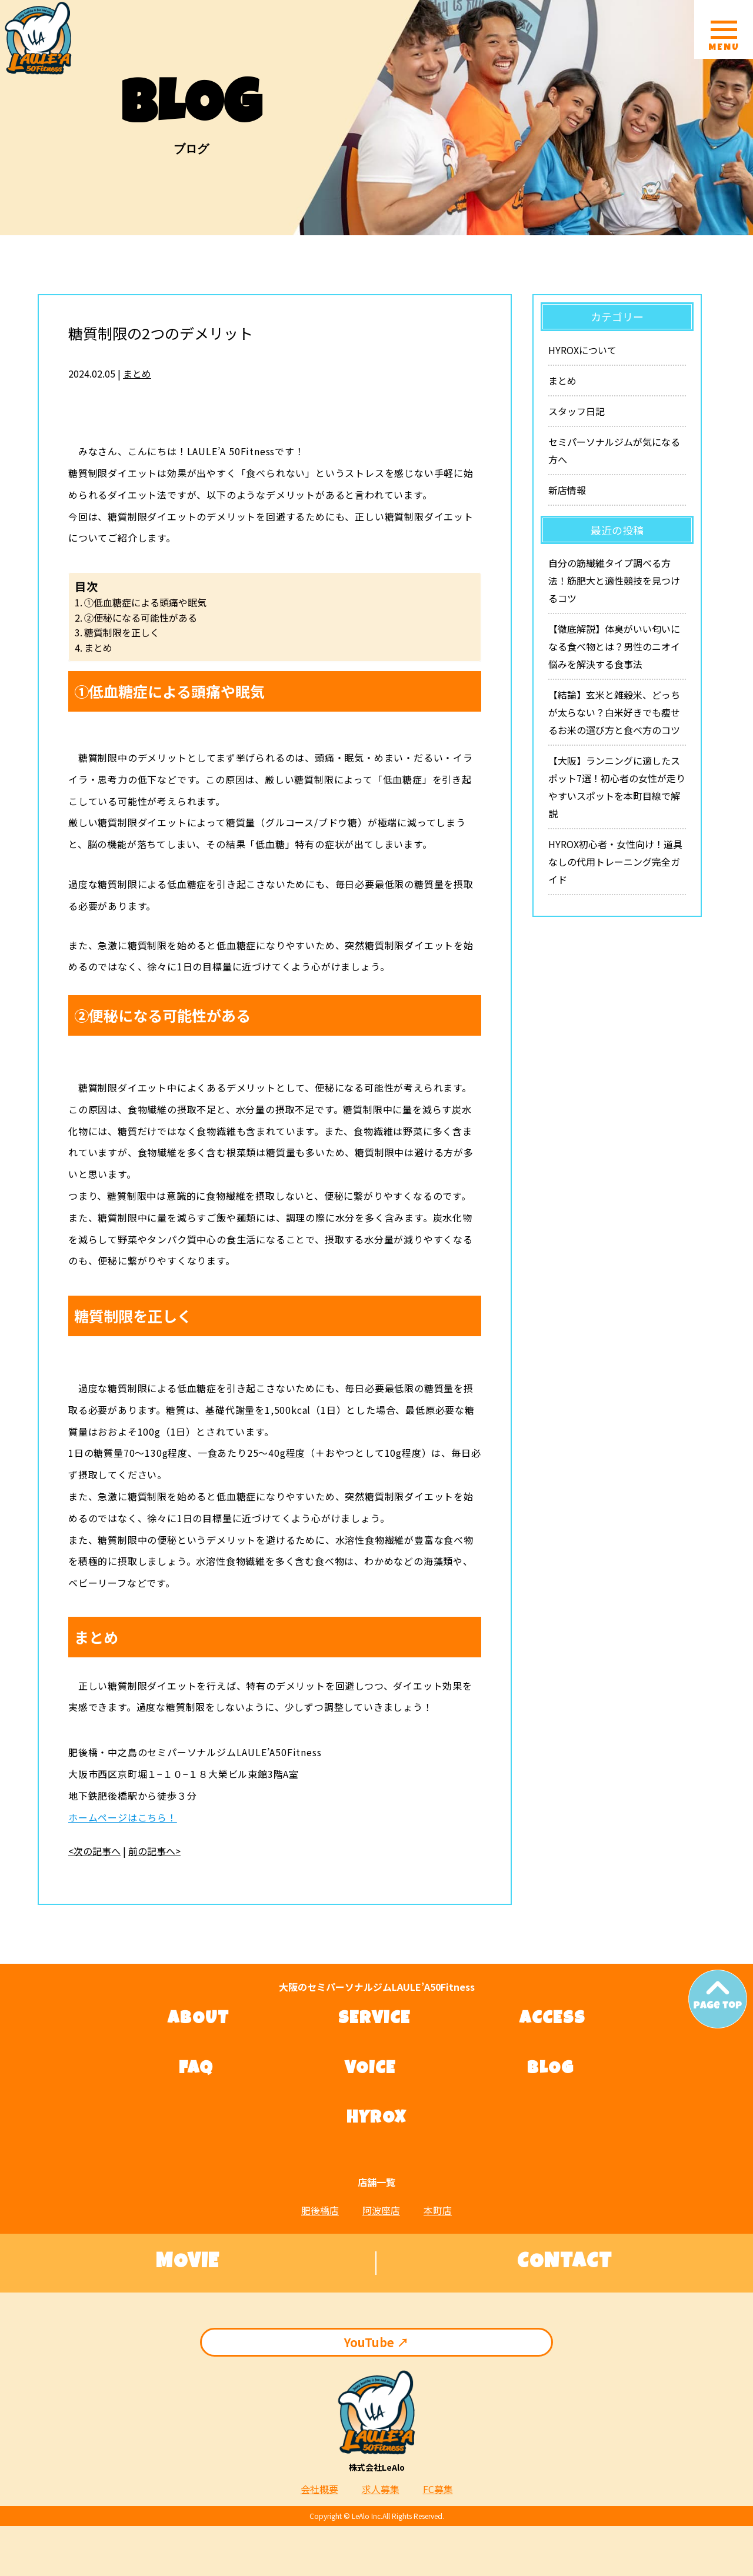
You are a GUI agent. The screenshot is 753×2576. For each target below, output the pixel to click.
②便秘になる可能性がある (140, 617)
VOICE (370, 2069)
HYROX (376, 2119)
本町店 (438, 2210)
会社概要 (319, 2489)
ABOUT (198, 2019)
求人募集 (380, 2489)
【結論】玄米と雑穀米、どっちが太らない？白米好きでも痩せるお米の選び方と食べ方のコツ (614, 712)
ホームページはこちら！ (122, 1817)
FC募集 (438, 2489)
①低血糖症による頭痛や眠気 (145, 602)
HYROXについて (582, 350)
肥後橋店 (320, 2210)
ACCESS (552, 2019)
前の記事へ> (154, 1851)
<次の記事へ (94, 1851)
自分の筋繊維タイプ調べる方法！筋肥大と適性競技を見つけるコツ (614, 580)
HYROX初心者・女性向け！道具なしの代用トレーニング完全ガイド (615, 861)
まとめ (137, 373)
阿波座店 (381, 2210)
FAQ (196, 2069)
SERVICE (374, 2019)
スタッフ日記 (576, 411)
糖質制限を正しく (121, 632)
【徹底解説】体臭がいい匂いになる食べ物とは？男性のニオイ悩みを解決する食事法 (614, 646)
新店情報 (567, 490)
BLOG (550, 2069)
